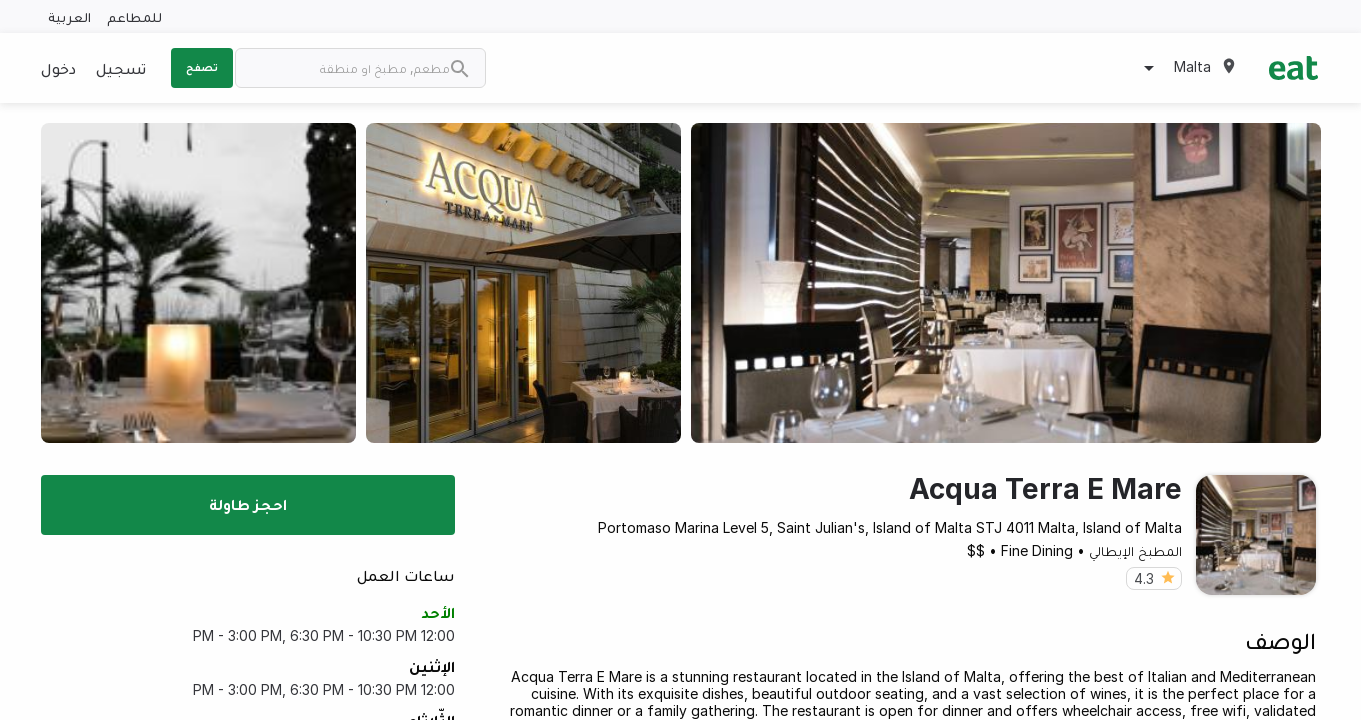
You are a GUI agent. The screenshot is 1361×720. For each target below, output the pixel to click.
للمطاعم (134, 16)
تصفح (202, 67)
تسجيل (121, 68)
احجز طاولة (248, 504)
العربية (69, 16)
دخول (58, 68)
